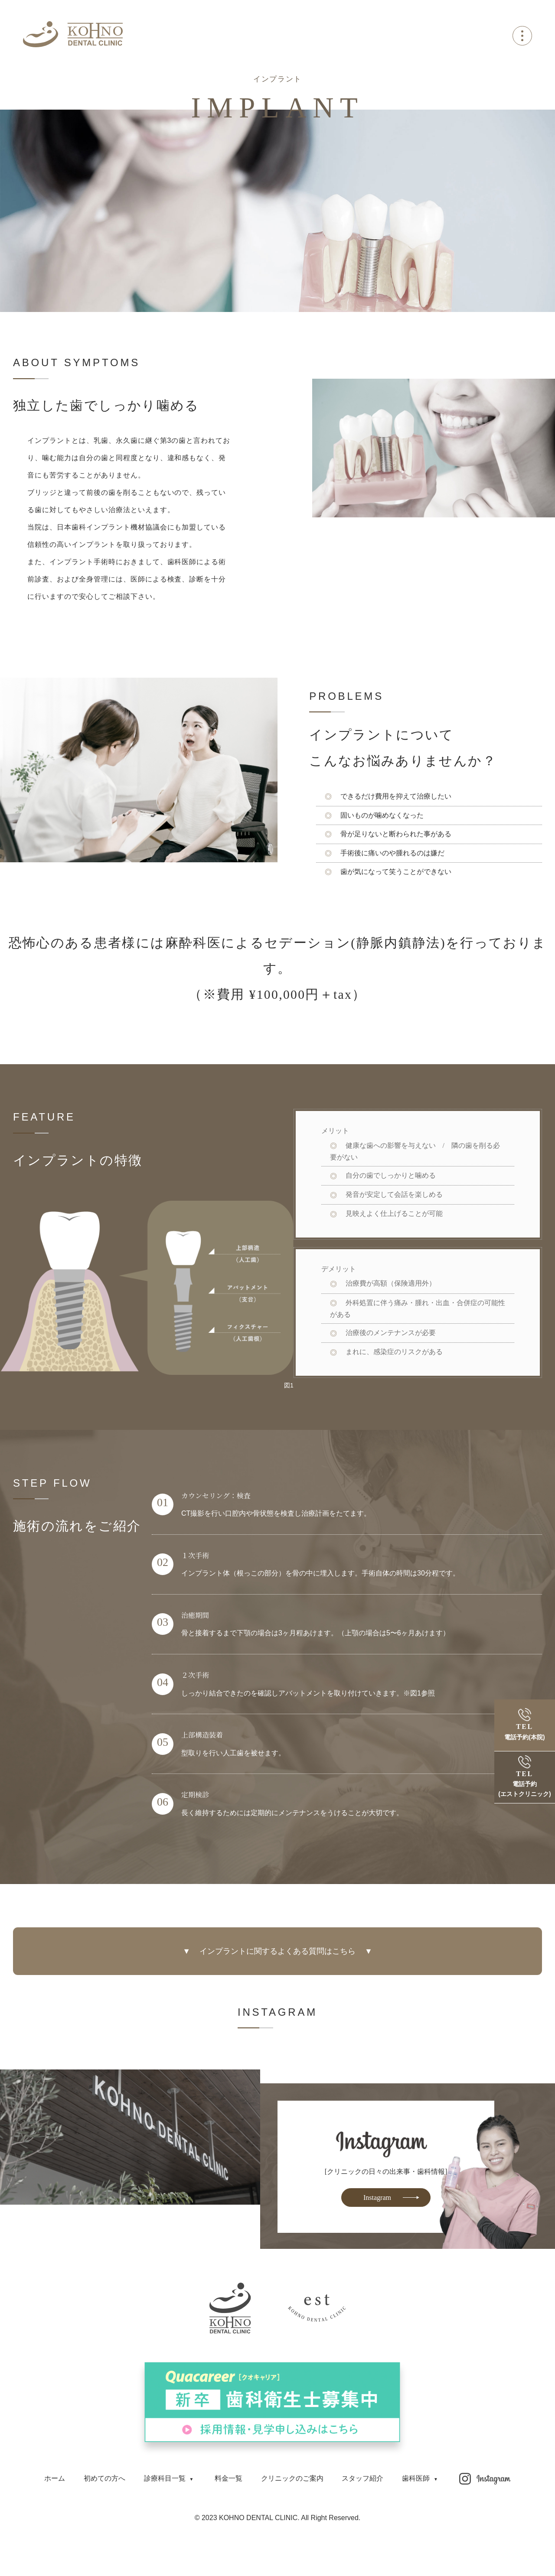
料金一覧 (228, 2478)
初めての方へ (104, 2478)
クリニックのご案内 (292, 2478)
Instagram (377, 2197)
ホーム (54, 2478)
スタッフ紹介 (362, 2478)
